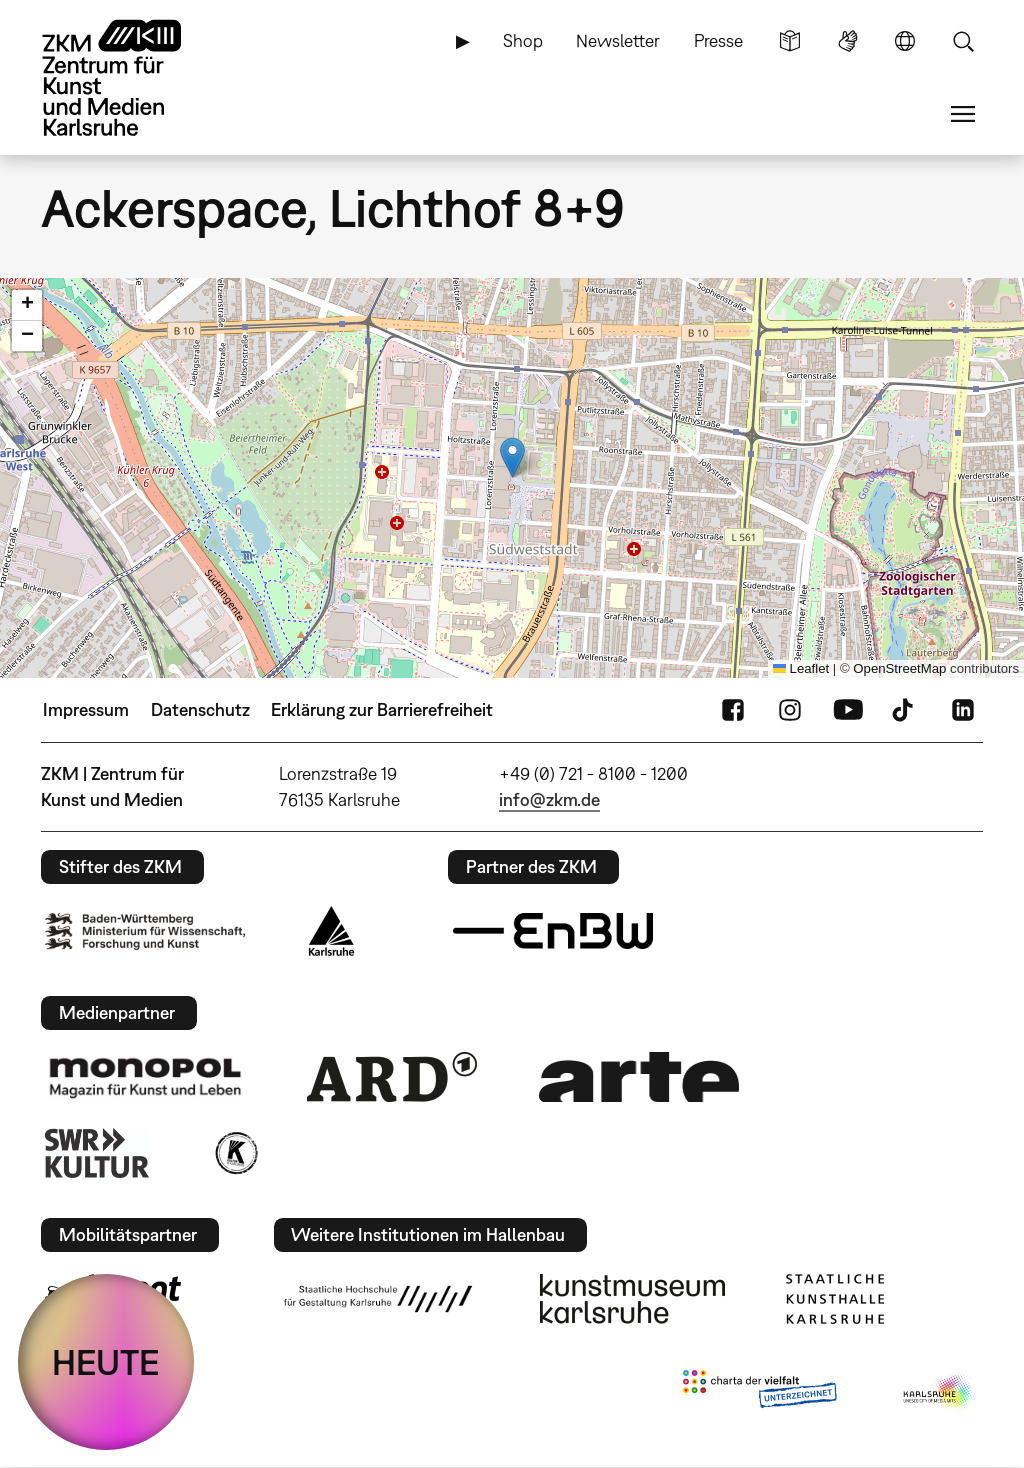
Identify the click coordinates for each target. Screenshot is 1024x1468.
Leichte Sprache (790, 41)
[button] (512, 457)
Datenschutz (200, 709)
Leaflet (801, 668)
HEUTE (106, 1362)
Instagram (790, 710)
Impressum (86, 709)
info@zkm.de (549, 799)
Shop (523, 40)
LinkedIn (963, 710)
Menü (963, 114)
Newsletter (618, 40)
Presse (718, 40)
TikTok (905, 710)
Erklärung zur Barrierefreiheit (382, 709)
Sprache (905, 41)
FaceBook (733, 710)
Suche (963, 41)
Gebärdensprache (848, 41)
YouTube (848, 710)
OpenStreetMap (899, 668)
